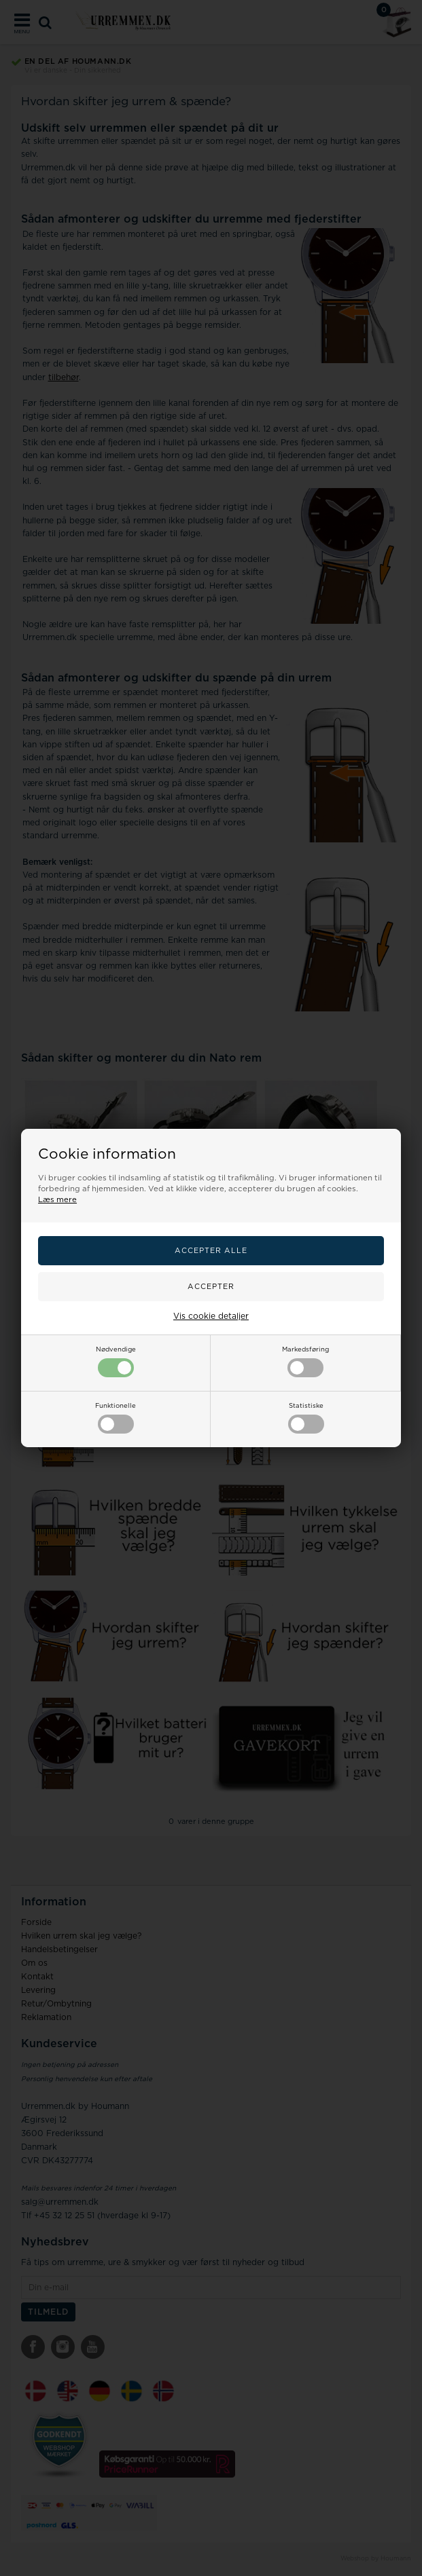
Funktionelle (115, 1418)
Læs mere (57, 1199)
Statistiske (306, 1418)
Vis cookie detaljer (211, 1316)
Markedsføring (305, 1361)
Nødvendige (116, 1361)
